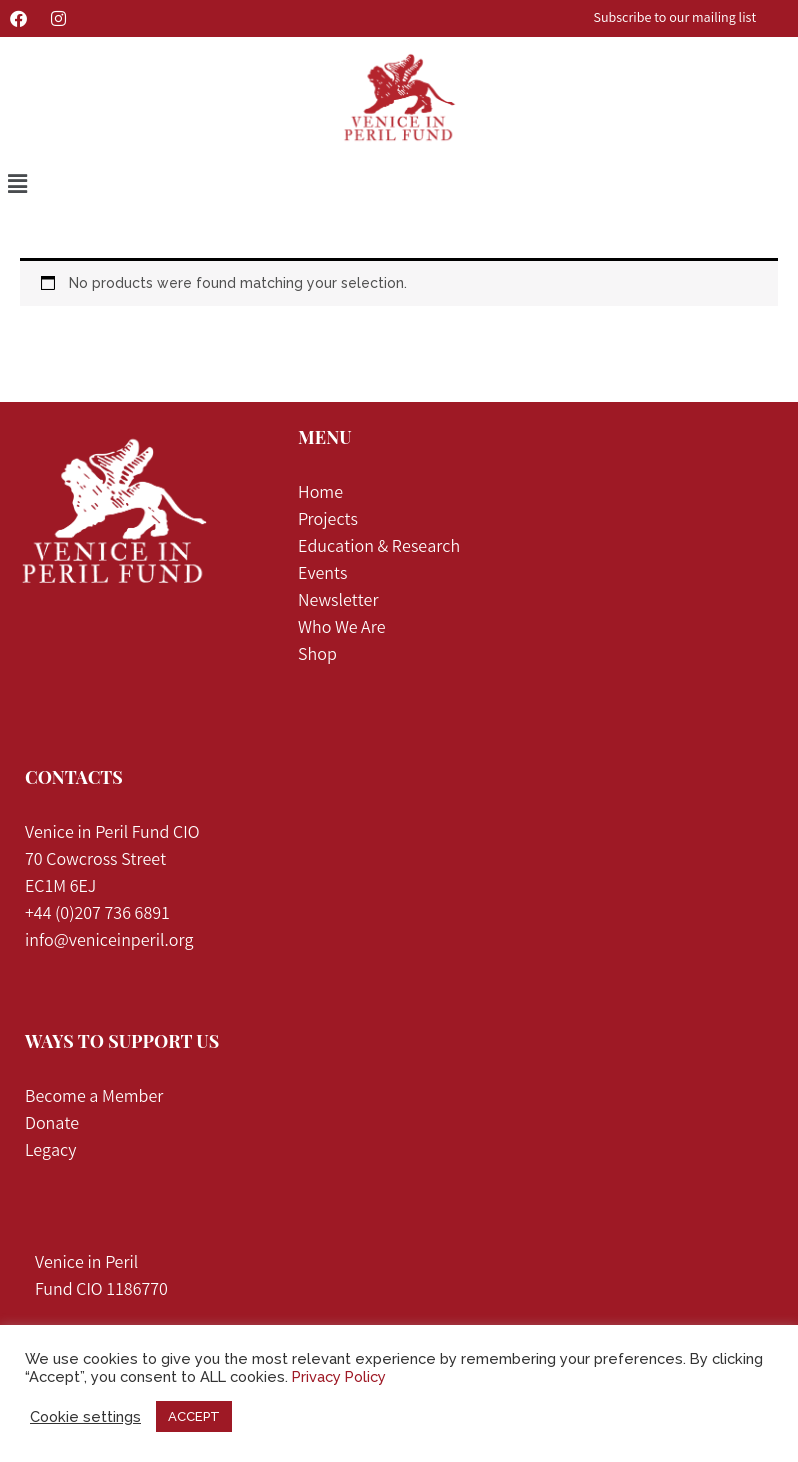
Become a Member (94, 1098)
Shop (317, 656)
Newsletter (338, 602)
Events (322, 575)
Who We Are (341, 629)
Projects (329, 521)
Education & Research (379, 548)
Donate (52, 1125)
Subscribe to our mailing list (675, 19)
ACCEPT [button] (194, 1416)
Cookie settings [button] (85, 1416)
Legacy (50, 1152)
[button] (17, 184)
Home (320, 494)
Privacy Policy (339, 1376)
